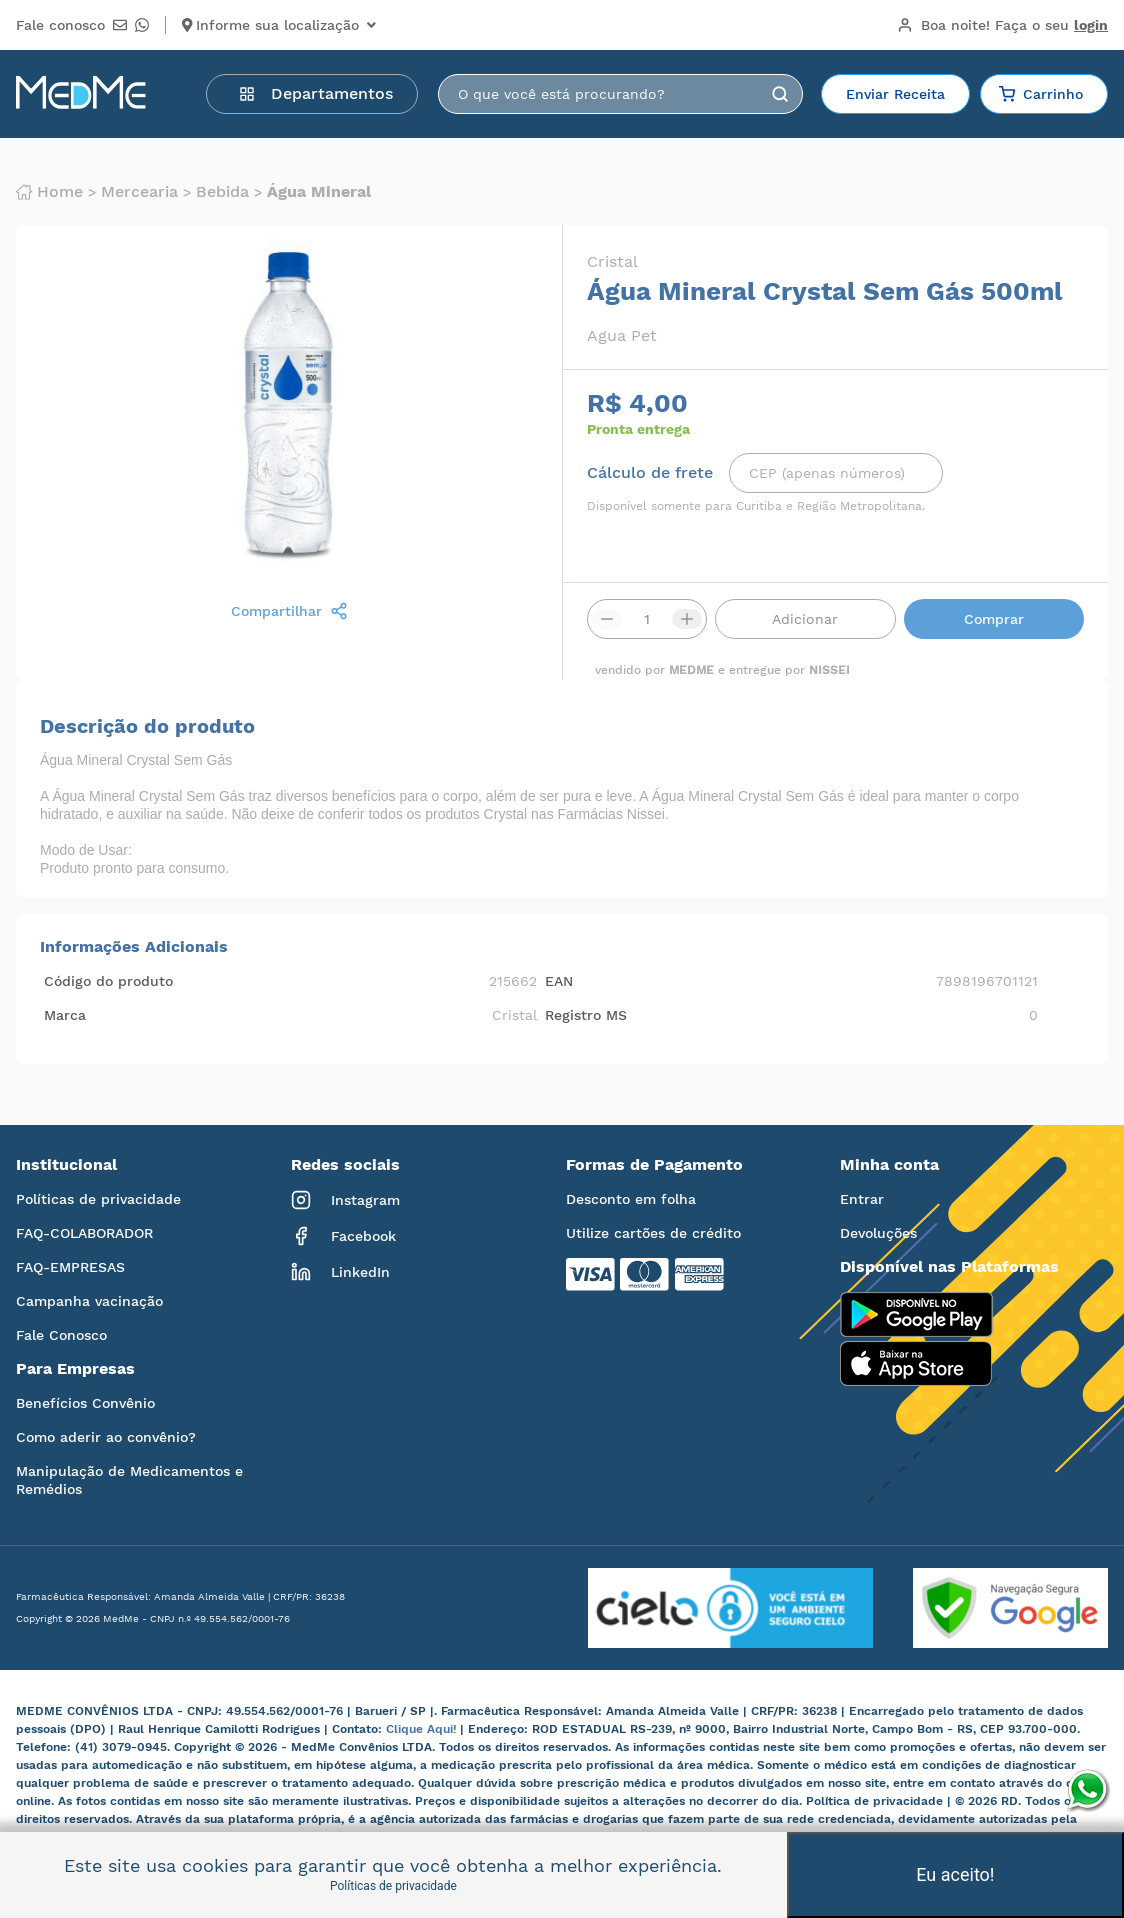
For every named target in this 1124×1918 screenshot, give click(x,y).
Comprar (994, 619)
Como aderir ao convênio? (106, 1437)
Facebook (343, 1236)
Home (49, 192)
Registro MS (586, 1015)
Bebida (222, 192)
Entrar (862, 1199)
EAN (559, 981)
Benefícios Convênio (85, 1403)
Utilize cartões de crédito (653, 1233)
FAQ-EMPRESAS (70, 1267)
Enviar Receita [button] (895, 94)
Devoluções (878, 1233)
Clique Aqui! (423, 1729)
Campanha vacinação (89, 1301)
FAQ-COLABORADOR (84, 1233)
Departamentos (316, 93)
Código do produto (108, 981)
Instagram (345, 1200)
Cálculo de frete (650, 473)
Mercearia (139, 192)
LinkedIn (340, 1272)
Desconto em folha (631, 1199)
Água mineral (319, 192)
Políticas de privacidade (98, 1199)
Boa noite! (1002, 25)
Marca (65, 1015)
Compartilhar (289, 611)
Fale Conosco (61, 1335)
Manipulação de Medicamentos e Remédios (129, 1480)
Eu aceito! (955, 1874)
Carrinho (1041, 94)
